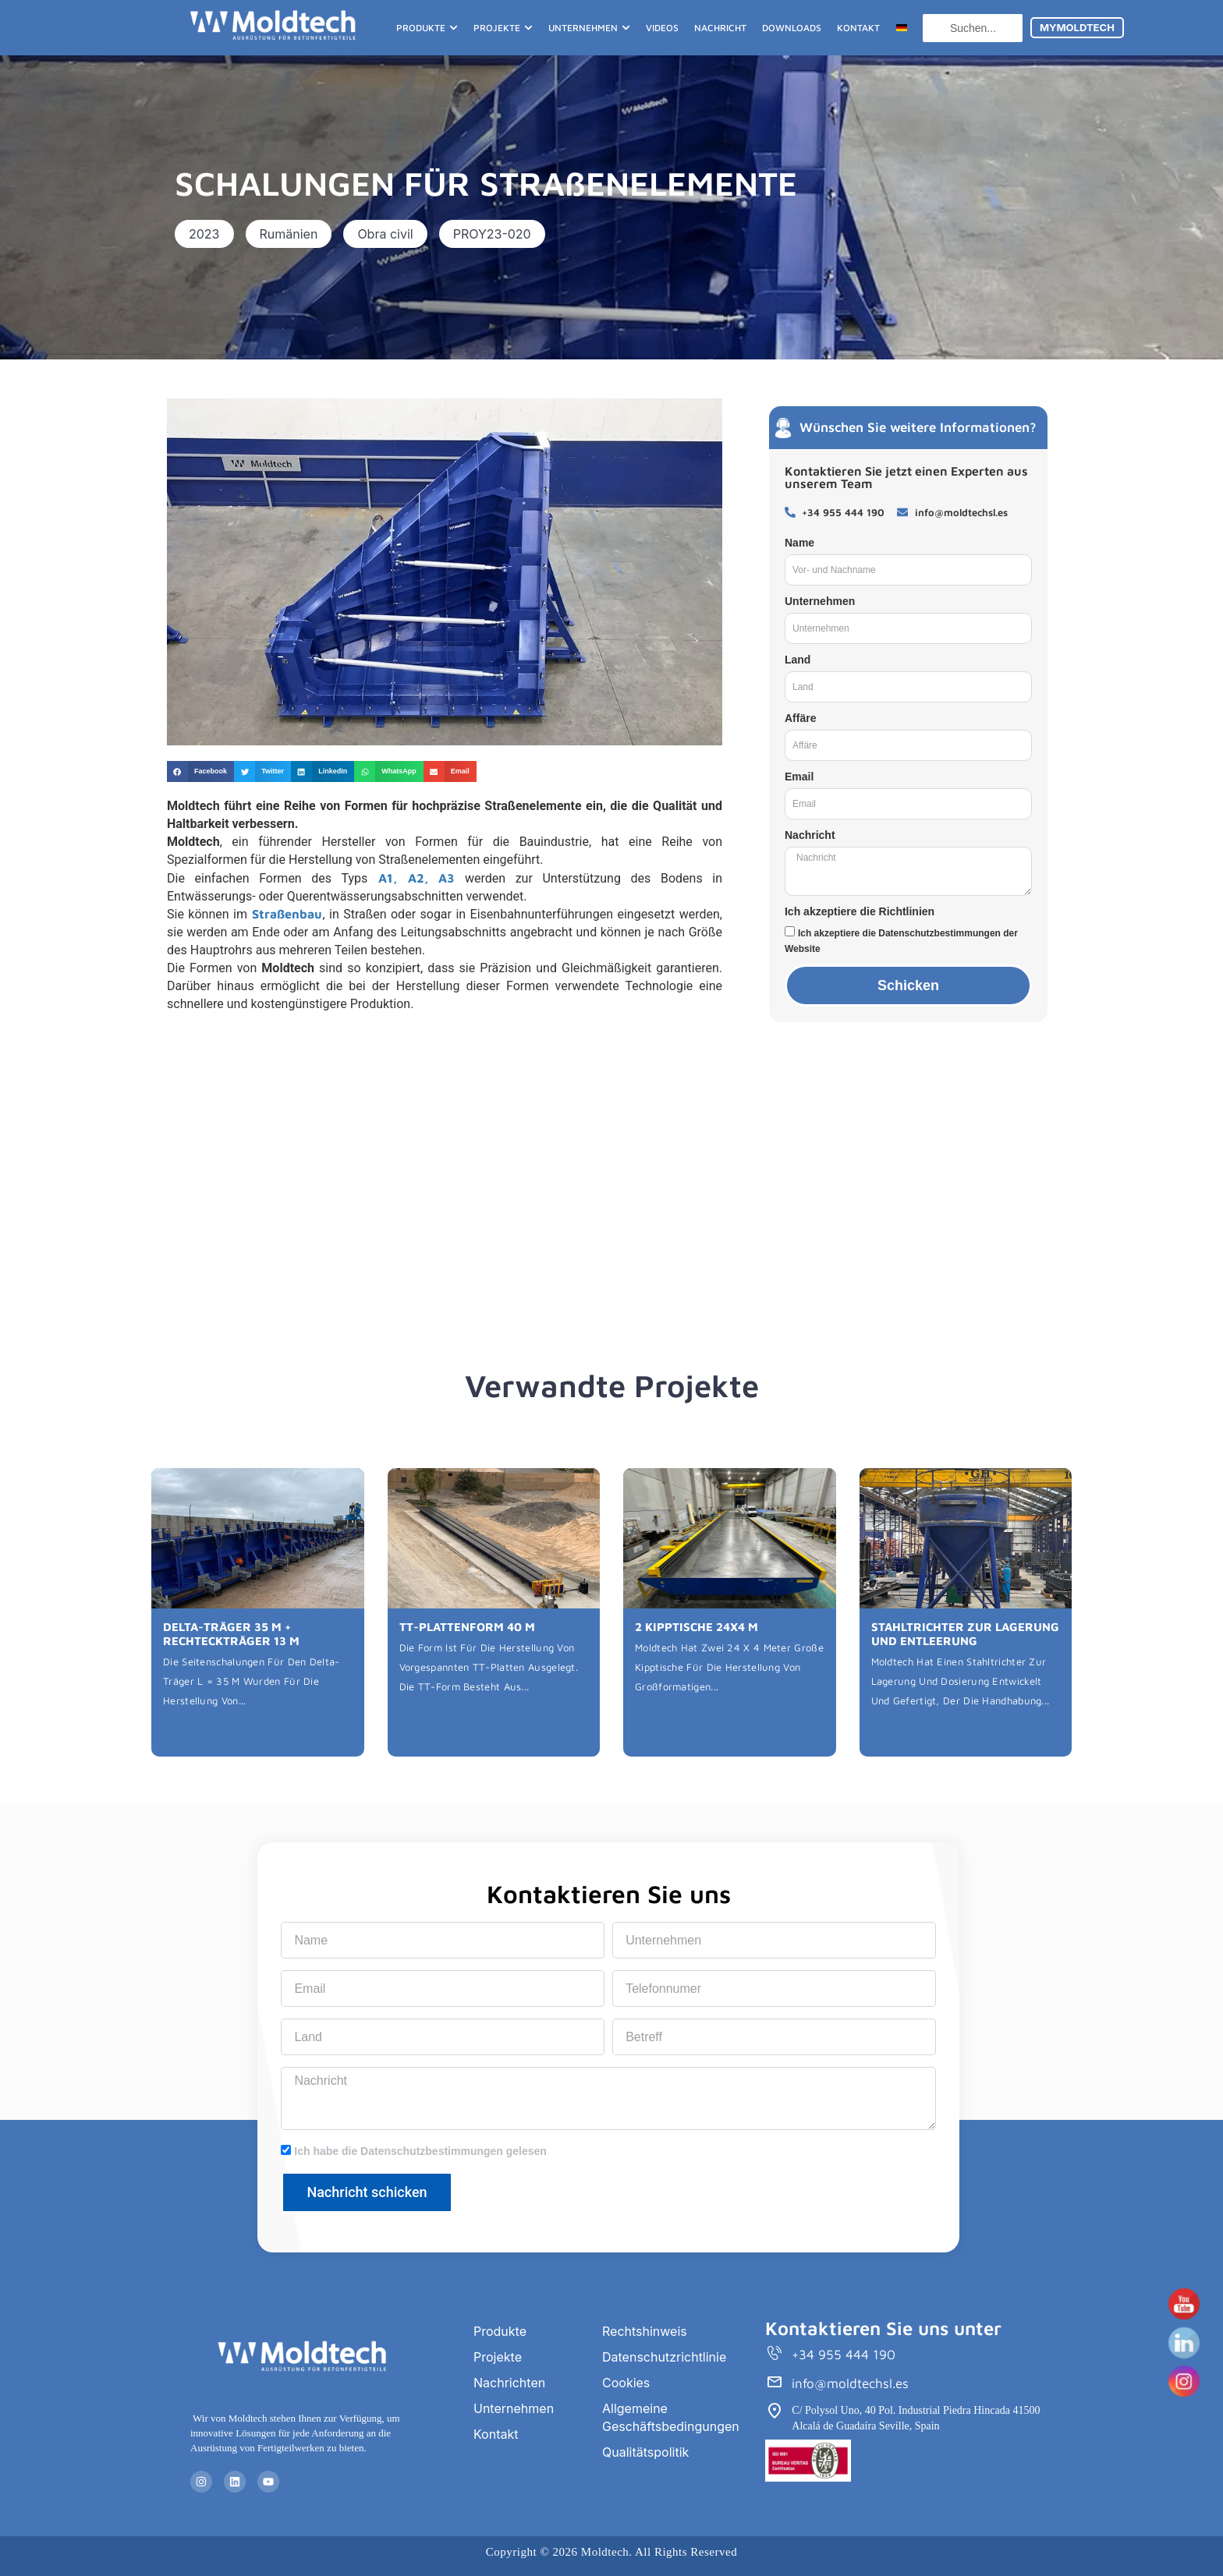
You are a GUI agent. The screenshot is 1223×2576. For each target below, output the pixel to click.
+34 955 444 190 (843, 2354)
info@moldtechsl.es (850, 2383)
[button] (204, 234)
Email (799, 776)
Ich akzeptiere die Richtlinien (859, 911)
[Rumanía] (444, 1165)
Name (799, 542)
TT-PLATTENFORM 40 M (467, 1626)
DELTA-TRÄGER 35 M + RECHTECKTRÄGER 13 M (231, 1633)
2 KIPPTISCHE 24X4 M (696, 1626)
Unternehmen (820, 601)
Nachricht (810, 835)
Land (797, 659)
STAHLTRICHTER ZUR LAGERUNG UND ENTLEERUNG (965, 1633)
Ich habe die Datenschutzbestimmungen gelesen (420, 2151)
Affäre (800, 718)
